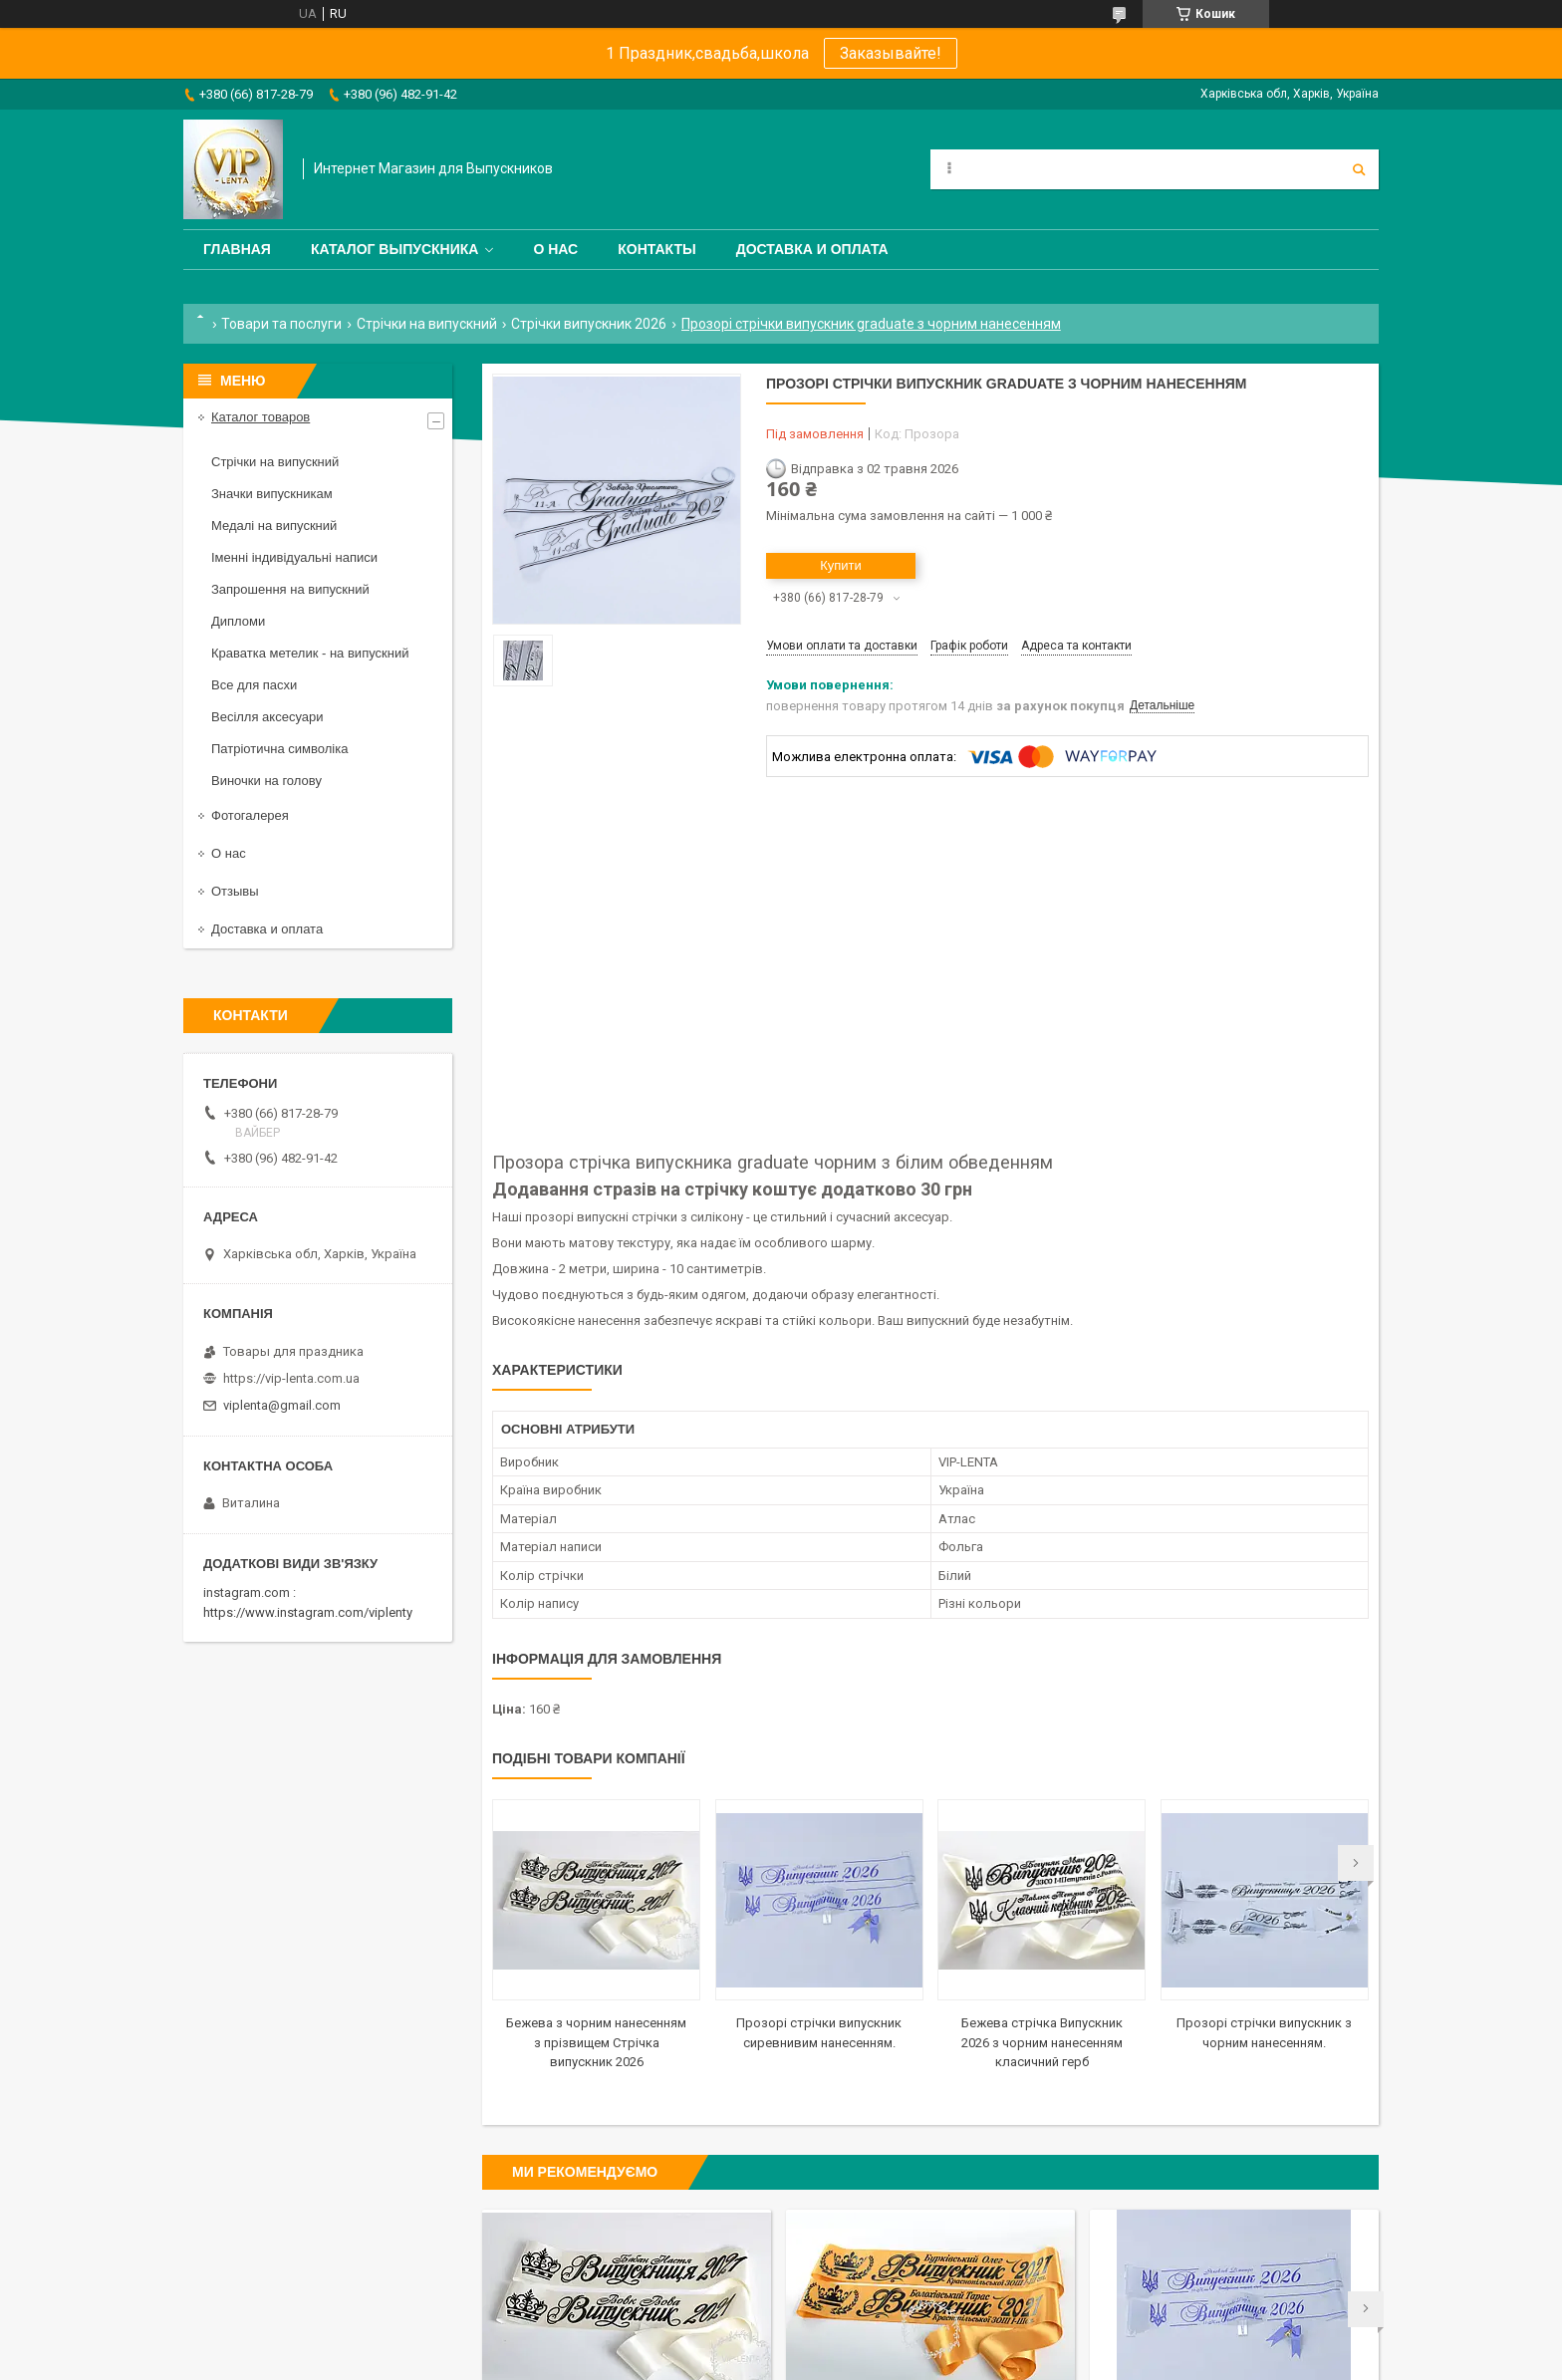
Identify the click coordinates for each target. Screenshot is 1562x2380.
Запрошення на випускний (290, 589)
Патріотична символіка (279, 748)
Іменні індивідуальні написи (294, 557)
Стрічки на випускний (427, 324)
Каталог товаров (260, 416)
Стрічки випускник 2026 (588, 324)
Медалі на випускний (274, 525)
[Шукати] (1359, 169)
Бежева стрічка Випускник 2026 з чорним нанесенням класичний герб (1042, 2042)
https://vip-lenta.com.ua (291, 1378)
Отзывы (235, 891)
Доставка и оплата (812, 249)
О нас (555, 249)
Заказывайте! (890, 53)
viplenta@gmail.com (282, 1405)
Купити (841, 565)
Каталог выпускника (395, 249)
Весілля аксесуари (267, 716)
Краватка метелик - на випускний (309, 653)
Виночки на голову (266, 780)
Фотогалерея (250, 815)
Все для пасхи (254, 684)
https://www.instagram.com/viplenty (307, 1612)
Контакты (656, 249)
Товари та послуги (281, 324)
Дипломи (238, 621)
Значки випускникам (272, 493)
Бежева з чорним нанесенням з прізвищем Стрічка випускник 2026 (596, 2042)
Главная (237, 249)
